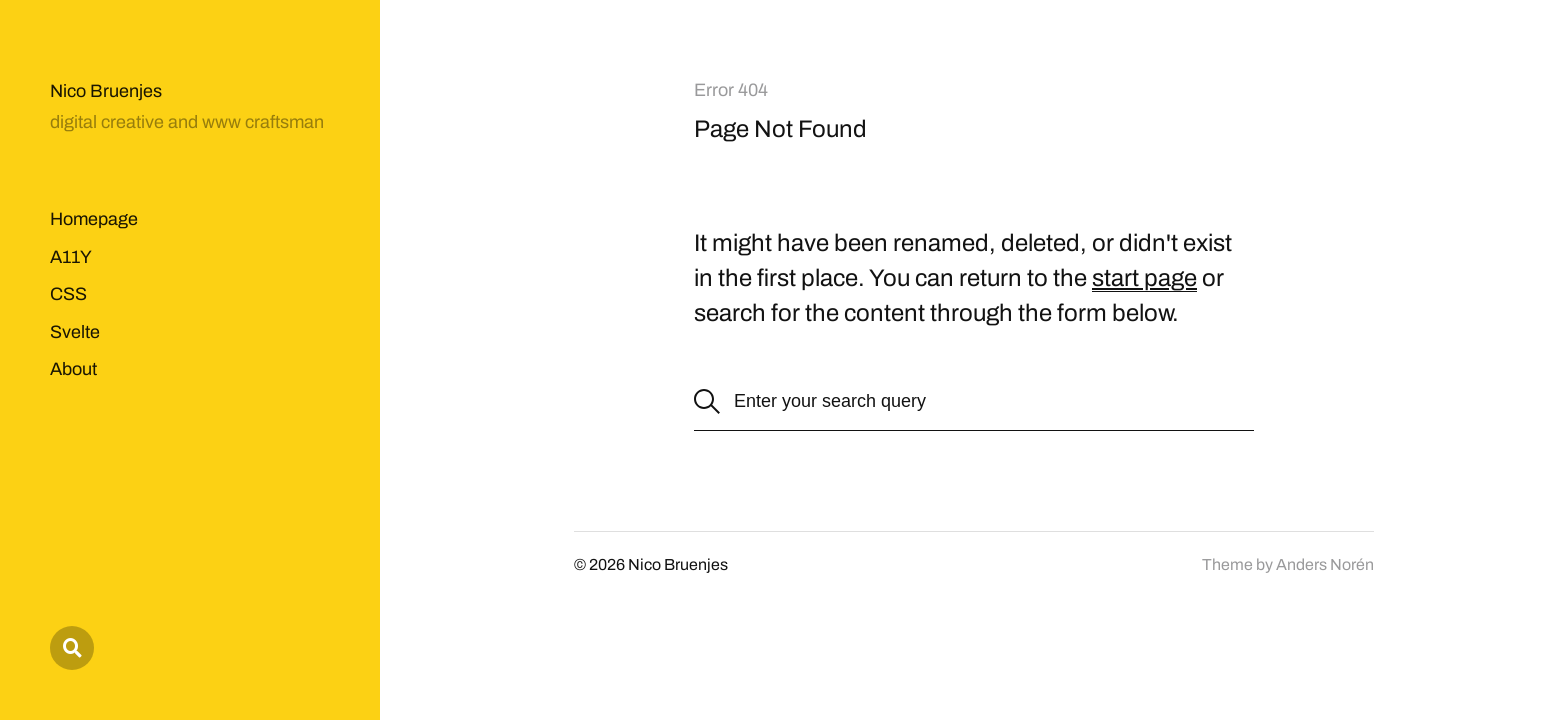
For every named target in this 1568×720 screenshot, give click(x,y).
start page (1144, 278)
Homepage (94, 219)
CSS (68, 294)
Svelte (75, 332)
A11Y (71, 257)
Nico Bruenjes (106, 91)
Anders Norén (1325, 564)
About (73, 369)
